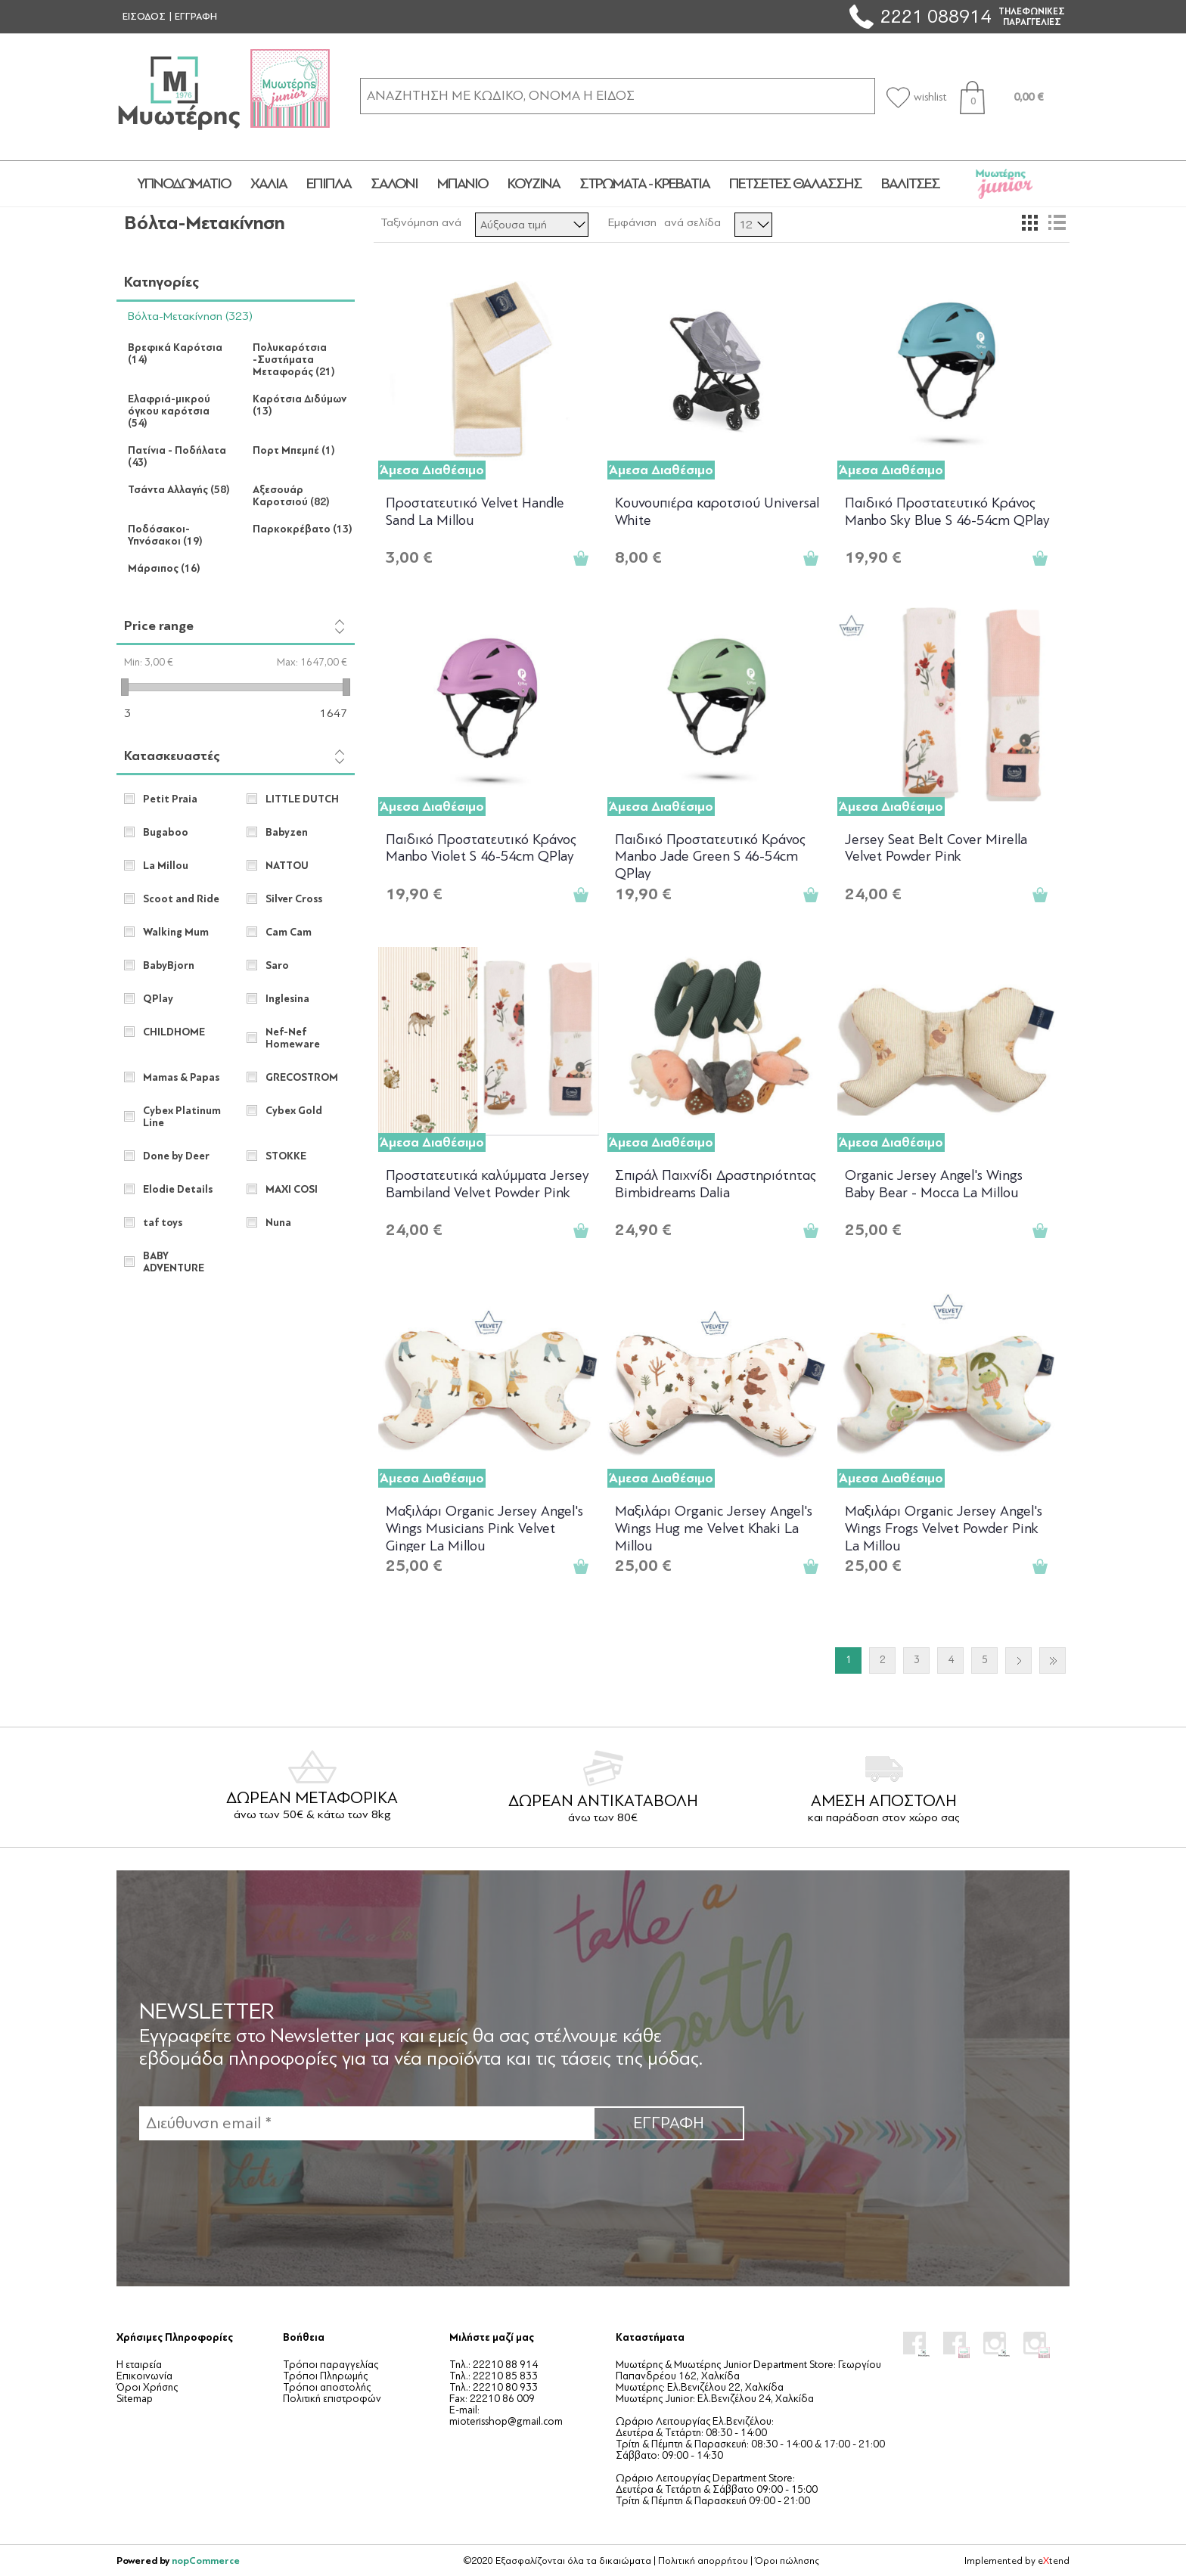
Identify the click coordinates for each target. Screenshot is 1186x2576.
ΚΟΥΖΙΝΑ (534, 183)
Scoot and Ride (181, 899)
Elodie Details (178, 1190)
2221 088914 (935, 16)
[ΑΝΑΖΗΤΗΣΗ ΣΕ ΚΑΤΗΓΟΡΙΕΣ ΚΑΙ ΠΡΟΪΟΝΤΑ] (617, 96)
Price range (159, 626)
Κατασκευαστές (172, 756)
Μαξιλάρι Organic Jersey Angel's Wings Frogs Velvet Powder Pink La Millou (943, 1527)
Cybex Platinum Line (182, 1117)
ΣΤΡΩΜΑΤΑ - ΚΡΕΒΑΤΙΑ (644, 183)
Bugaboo (165, 833)
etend (1054, 2561)
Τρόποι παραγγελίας (330, 2364)
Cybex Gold (293, 1111)
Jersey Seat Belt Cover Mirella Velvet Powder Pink (936, 848)
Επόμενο (1018, 1660)
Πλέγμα (1029, 222)
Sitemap (134, 2398)
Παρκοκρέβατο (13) (302, 529)
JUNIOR (1004, 184)
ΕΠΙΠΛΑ (328, 183)
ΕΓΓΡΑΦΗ (196, 16)
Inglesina (287, 999)
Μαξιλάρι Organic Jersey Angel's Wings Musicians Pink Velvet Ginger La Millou (484, 1527)
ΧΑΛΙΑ (268, 183)
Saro (277, 966)
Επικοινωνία (144, 2376)
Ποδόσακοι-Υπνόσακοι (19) (165, 535)
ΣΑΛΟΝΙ (394, 183)
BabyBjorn (168, 966)
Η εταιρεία (139, 2364)
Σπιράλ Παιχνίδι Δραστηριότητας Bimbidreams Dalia (715, 1184)
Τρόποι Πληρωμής (325, 2376)
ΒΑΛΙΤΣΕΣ (910, 183)
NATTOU (287, 866)
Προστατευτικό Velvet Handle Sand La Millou (475, 512)
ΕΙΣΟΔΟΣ (144, 16)
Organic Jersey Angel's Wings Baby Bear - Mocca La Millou (934, 1184)
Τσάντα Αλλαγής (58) (179, 490)
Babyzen (286, 833)
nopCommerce (206, 2560)
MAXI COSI (291, 1190)
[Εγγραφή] (366, 2123)
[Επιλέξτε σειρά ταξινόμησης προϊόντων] (531, 225)
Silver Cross (293, 899)
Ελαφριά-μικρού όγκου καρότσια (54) (169, 411)
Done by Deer (176, 1156)
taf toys (162, 1223)
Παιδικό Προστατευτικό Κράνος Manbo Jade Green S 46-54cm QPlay (710, 855)
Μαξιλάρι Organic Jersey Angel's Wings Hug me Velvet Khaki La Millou (713, 1527)
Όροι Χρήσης (147, 2387)
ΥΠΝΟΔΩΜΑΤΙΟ (184, 183)
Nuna (278, 1223)
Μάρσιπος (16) (164, 569)
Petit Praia (170, 799)
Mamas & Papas (181, 1078)
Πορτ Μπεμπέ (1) (294, 451)
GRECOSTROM (301, 1078)
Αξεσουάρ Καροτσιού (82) (291, 496)
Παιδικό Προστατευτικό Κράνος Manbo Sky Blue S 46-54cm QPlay (947, 512)
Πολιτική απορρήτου (703, 2561)
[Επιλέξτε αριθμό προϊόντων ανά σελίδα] (753, 225)
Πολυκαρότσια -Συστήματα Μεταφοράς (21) (294, 360)
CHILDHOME (174, 1032)
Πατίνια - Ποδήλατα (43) (177, 457)
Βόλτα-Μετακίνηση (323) (190, 316)
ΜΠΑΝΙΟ (462, 183)
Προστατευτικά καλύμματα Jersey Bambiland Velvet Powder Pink (487, 1184)
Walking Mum (176, 932)
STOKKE (285, 1156)
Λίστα (1057, 222)
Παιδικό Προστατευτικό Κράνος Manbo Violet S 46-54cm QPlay (481, 848)
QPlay (158, 999)
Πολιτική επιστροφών (332, 2398)
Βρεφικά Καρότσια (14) (175, 354)
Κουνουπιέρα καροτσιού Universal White (717, 512)
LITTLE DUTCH (302, 799)
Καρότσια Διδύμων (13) (299, 405)
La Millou (165, 866)
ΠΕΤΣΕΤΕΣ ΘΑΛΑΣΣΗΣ (795, 183)
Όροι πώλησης (787, 2561)
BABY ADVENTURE (173, 1262)
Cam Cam (288, 932)
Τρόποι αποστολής (327, 2387)
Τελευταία (1052, 1660)
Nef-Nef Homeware (292, 1038)
